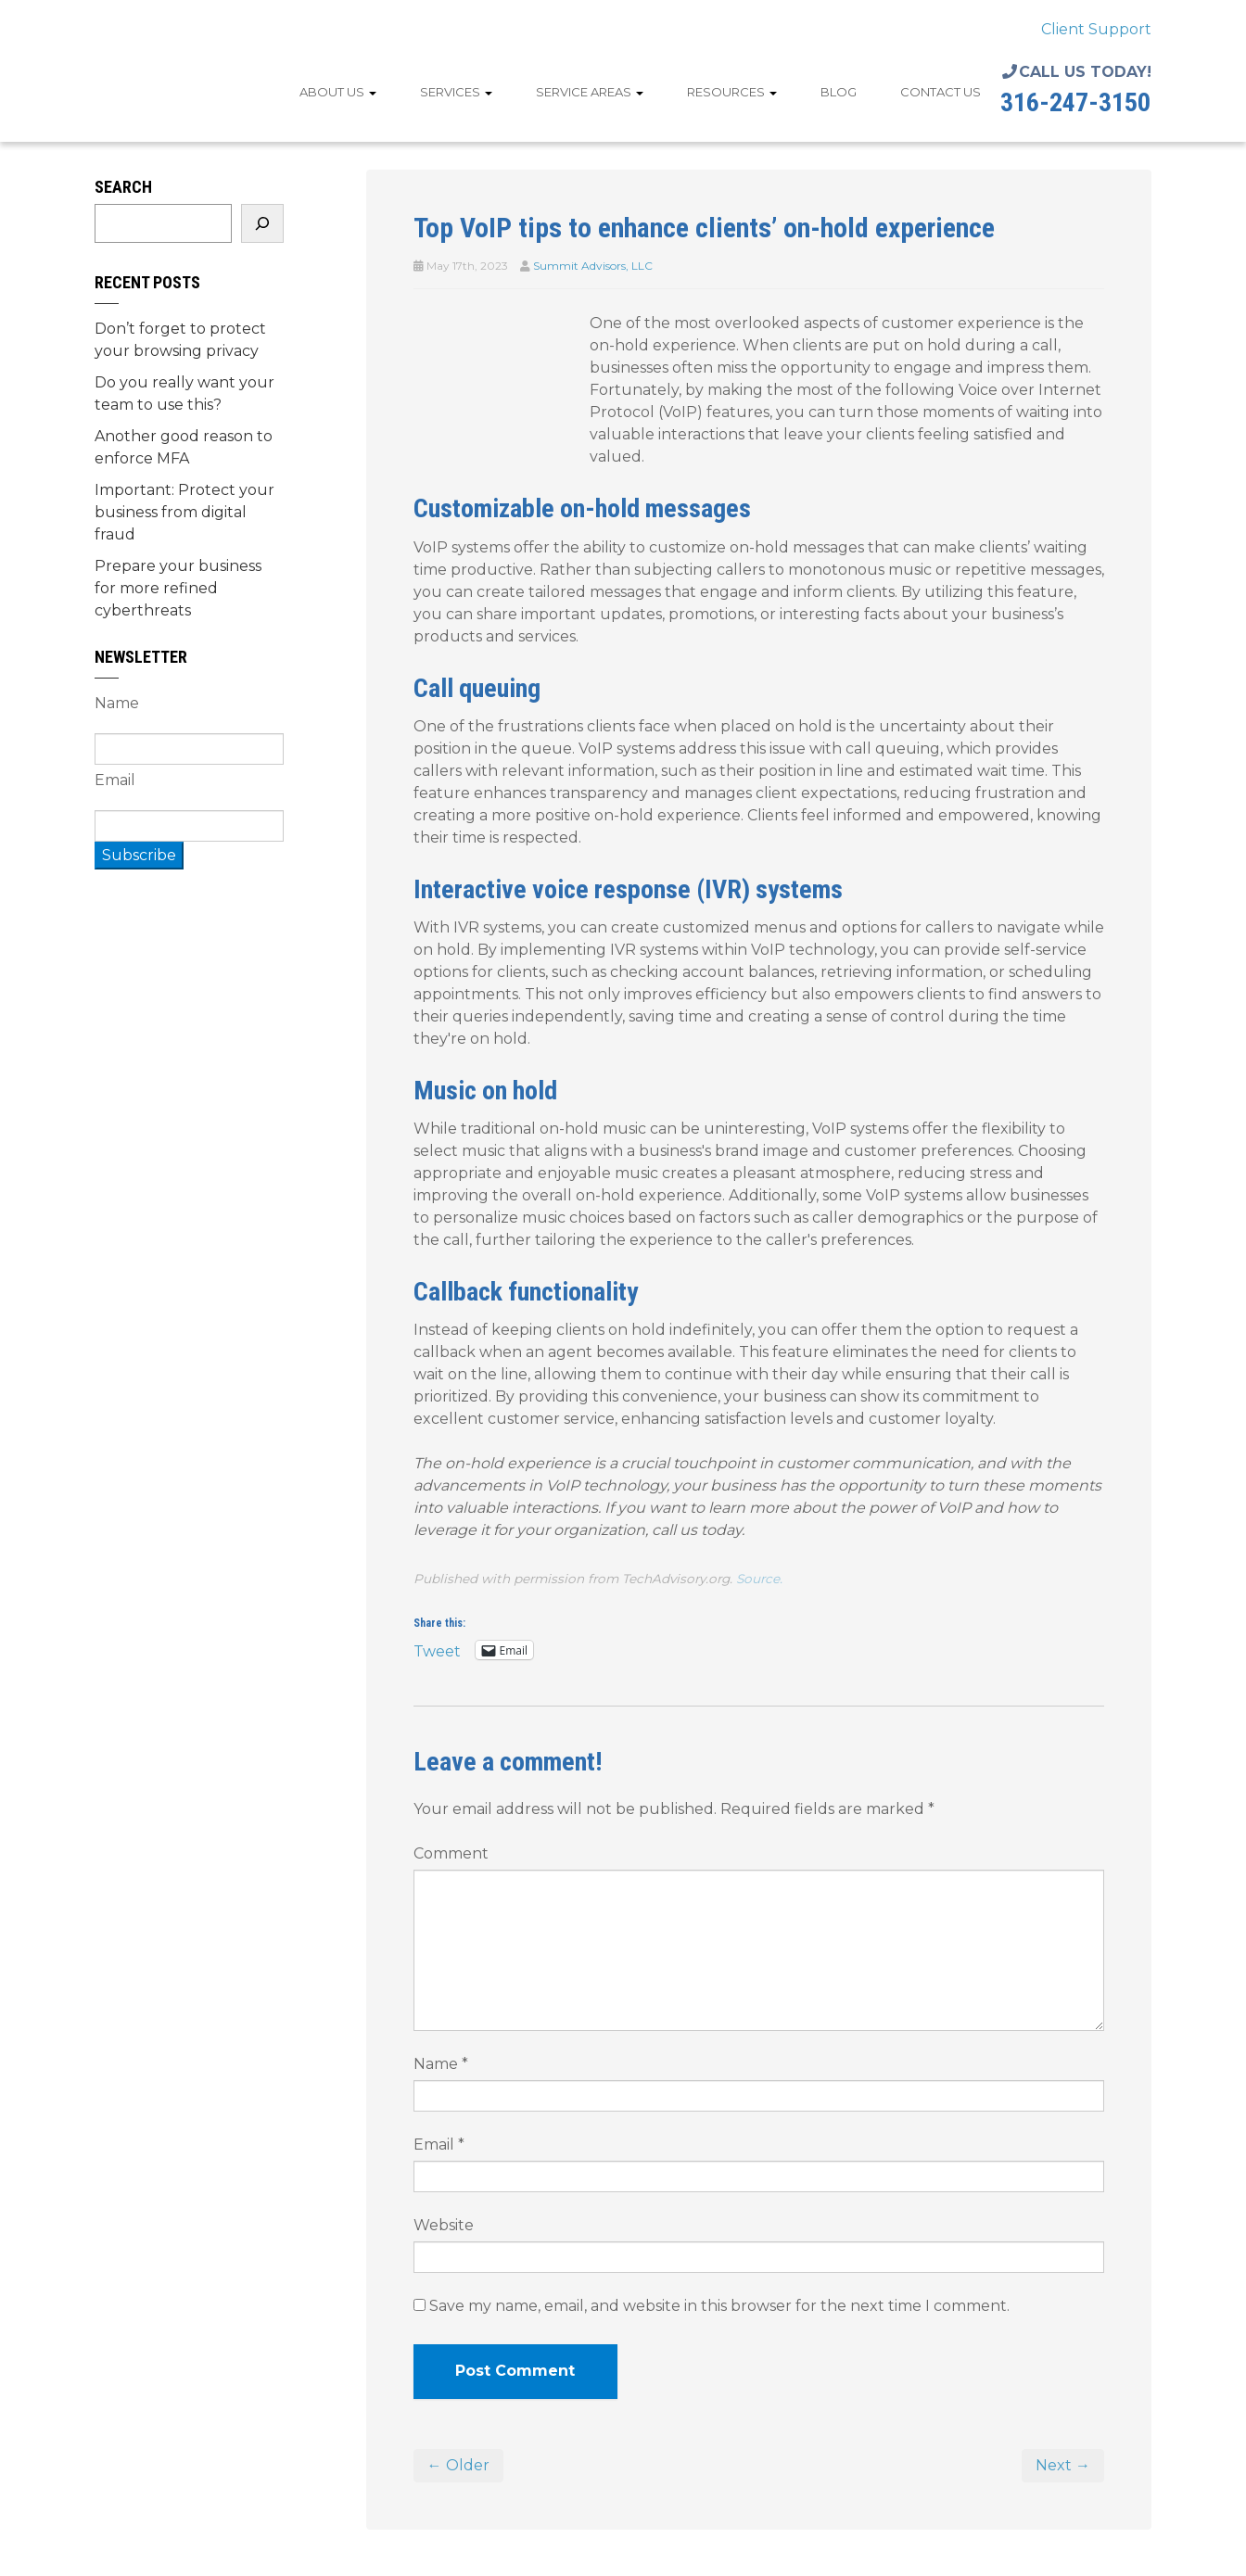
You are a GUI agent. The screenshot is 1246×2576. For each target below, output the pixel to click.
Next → (1063, 2465)
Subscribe (139, 855)
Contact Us (940, 91)
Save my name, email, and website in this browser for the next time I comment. (719, 2306)
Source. (759, 1578)
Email (438, 2144)
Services (456, 91)
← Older (458, 2465)
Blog (838, 91)
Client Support (1096, 29)
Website (443, 2225)
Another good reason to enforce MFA (184, 447)
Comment (451, 1853)
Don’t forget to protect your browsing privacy (180, 340)
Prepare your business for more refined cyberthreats (178, 588)
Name (440, 2064)
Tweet (437, 1650)
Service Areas (589, 91)
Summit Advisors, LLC (593, 266)
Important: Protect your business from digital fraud (184, 512)
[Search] (262, 223)
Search (123, 187)
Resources (732, 91)
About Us (337, 91)
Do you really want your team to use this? (184, 393)
